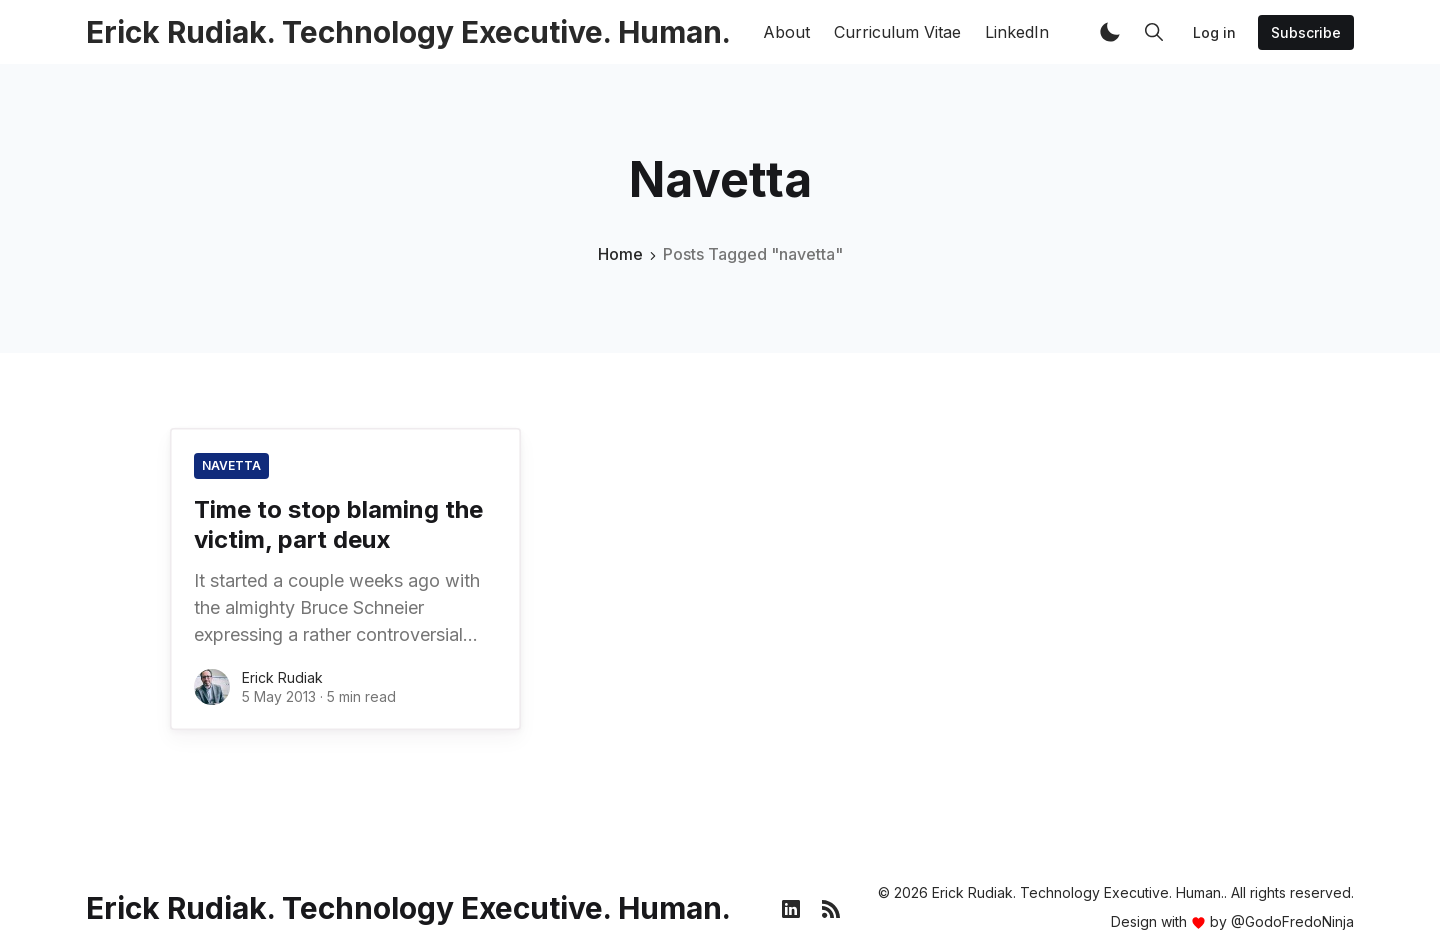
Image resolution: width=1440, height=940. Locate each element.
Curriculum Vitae (897, 32)
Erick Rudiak (282, 677)
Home (620, 254)
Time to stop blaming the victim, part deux (338, 524)
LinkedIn (1017, 32)
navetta (231, 465)
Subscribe (1306, 32)
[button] (1110, 32)
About (786, 32)
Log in (1214, 32)
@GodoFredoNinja (1292, 921)
